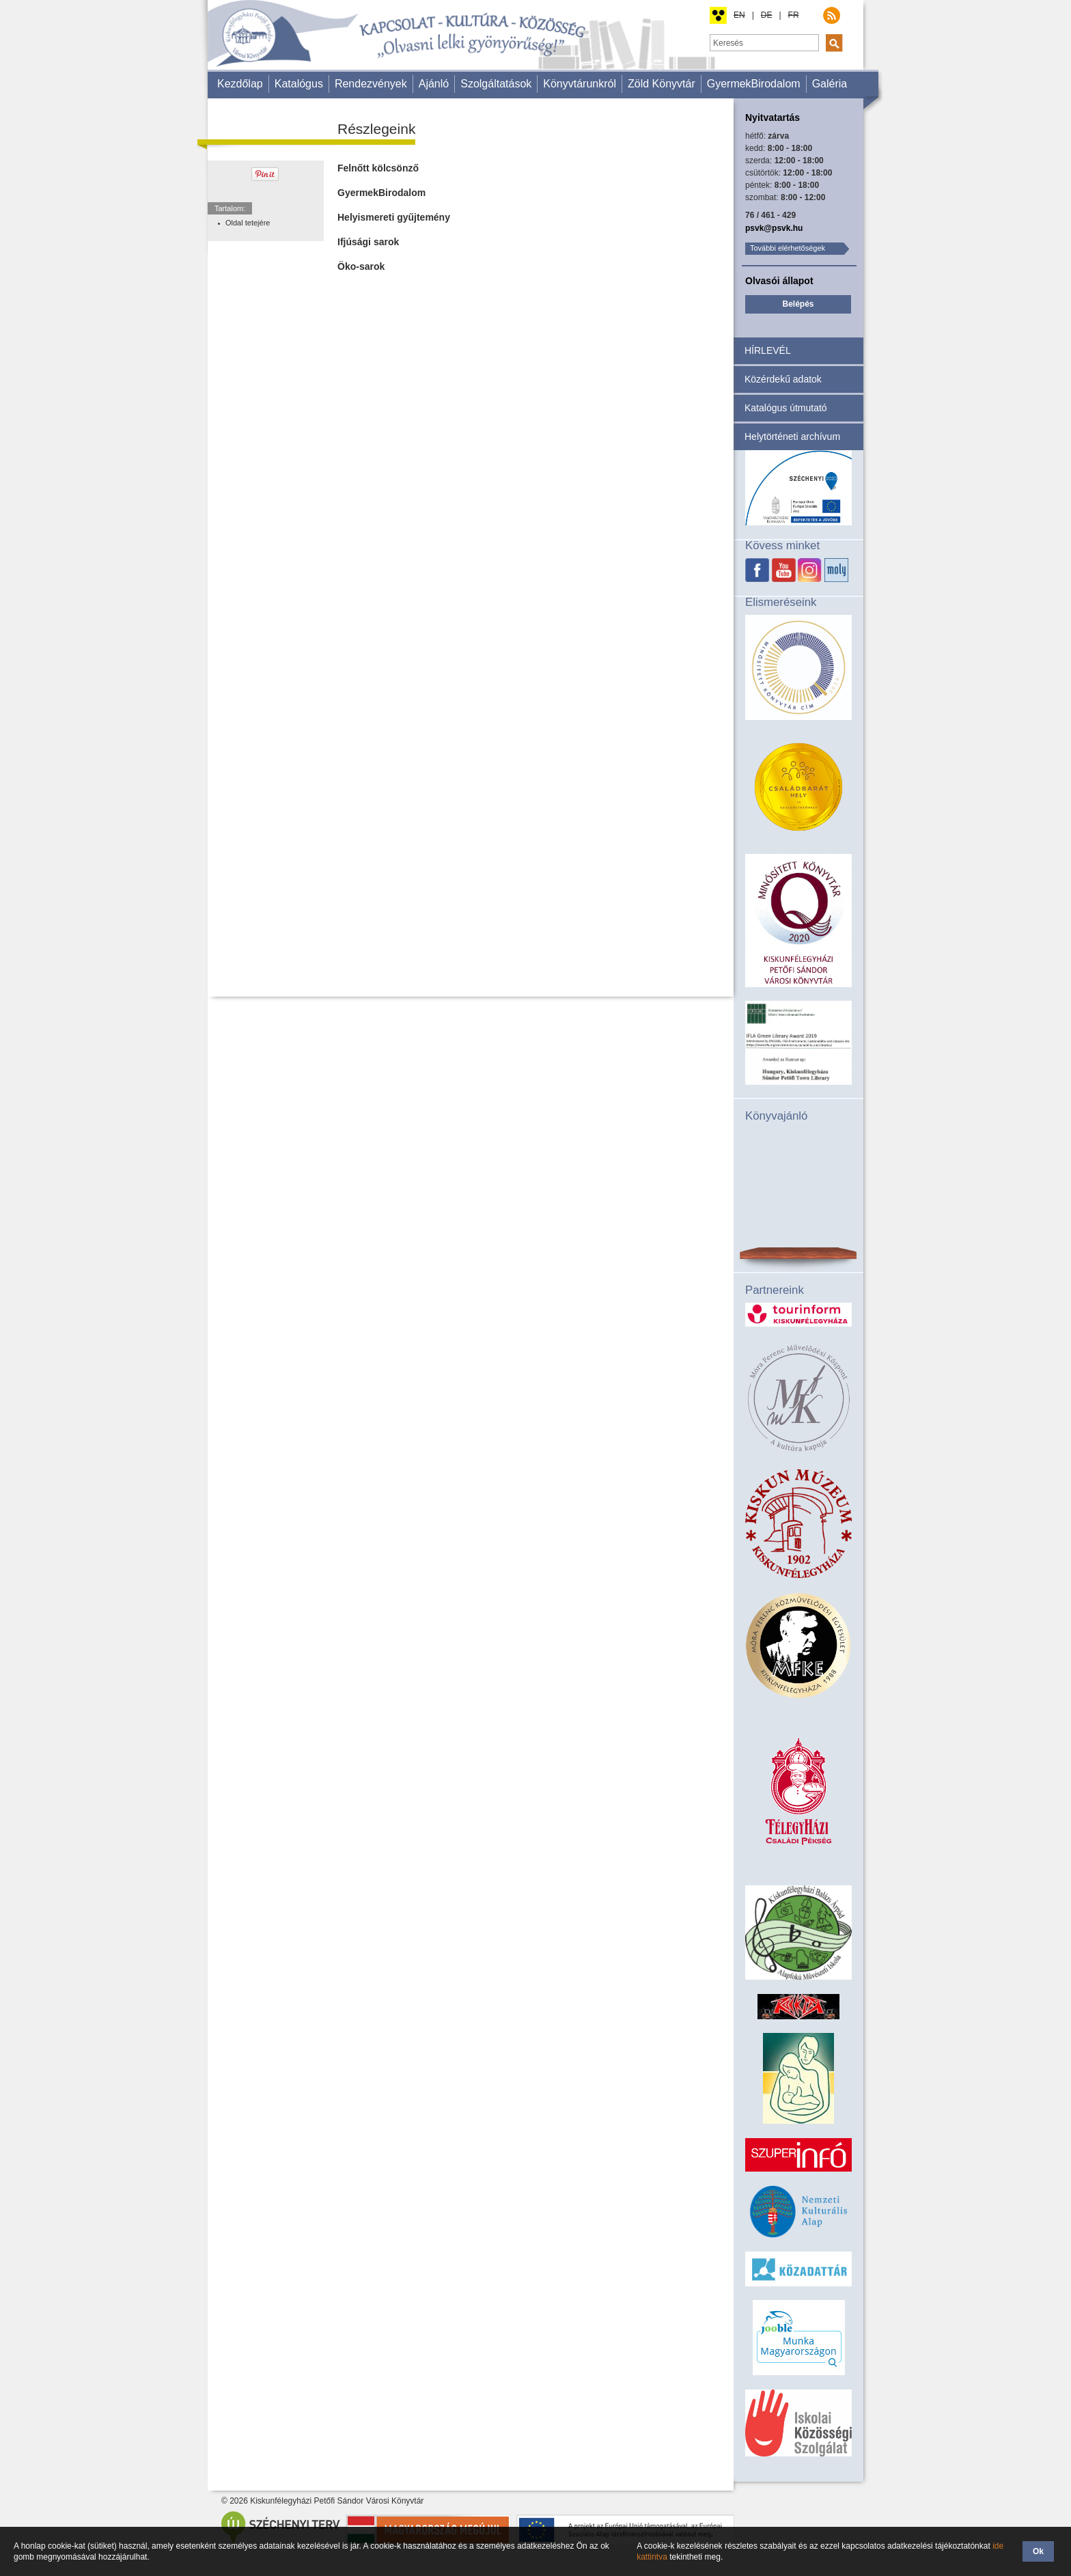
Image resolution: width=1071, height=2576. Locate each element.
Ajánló (434, 83)
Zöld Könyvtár (661, 83)
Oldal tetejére (247, 223)
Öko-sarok (361, 266)
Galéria (830, 83)
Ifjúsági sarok (368, 241)
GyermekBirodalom (754, 83)
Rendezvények (371, 83)
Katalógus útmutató (786, 407)
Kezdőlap (240, 83)
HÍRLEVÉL (768, 350)
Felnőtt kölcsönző (378, 168)
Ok (1038, 2551)
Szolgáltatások (495, 83)
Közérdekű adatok (783, 379)
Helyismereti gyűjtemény (393, 217)
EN (739, 15)
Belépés (797, 304)
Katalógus (299, 83)
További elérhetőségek (787, 248)
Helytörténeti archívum (792, 436)
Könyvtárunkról (579, 83)
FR (793, 15)
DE (767, 15)
